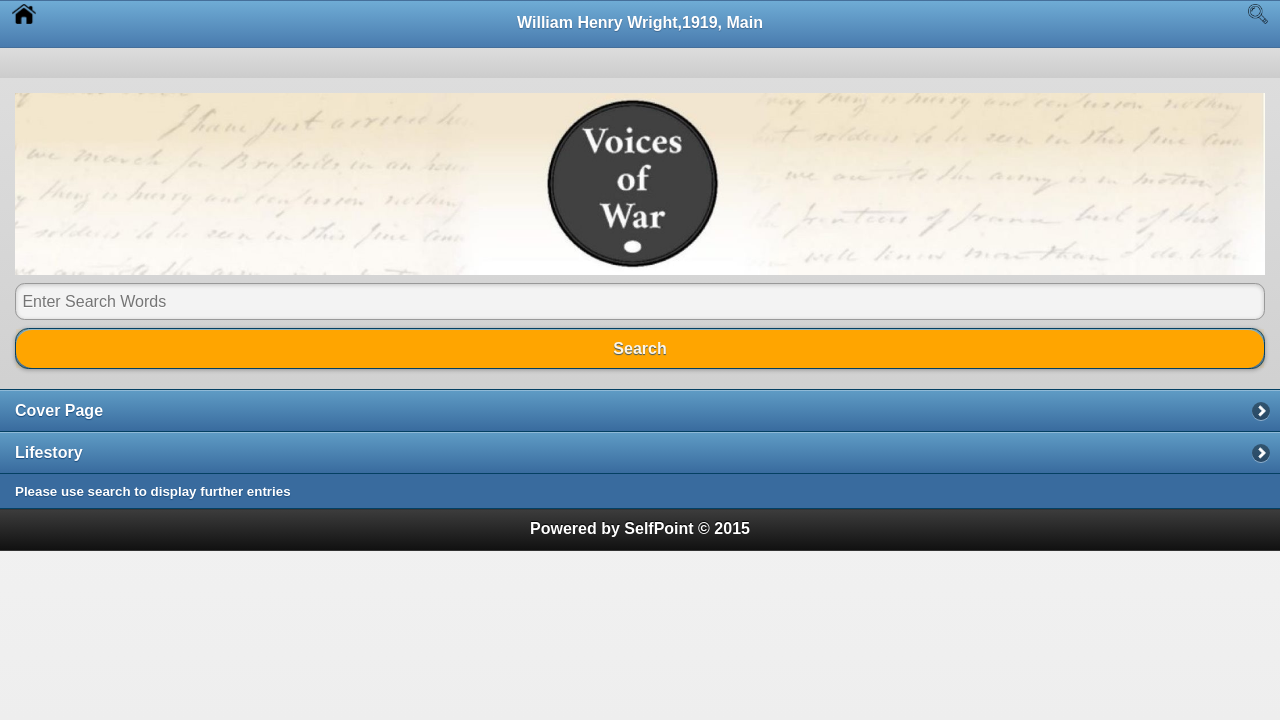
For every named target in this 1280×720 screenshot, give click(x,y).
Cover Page (59, 410)
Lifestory (49, 452)
